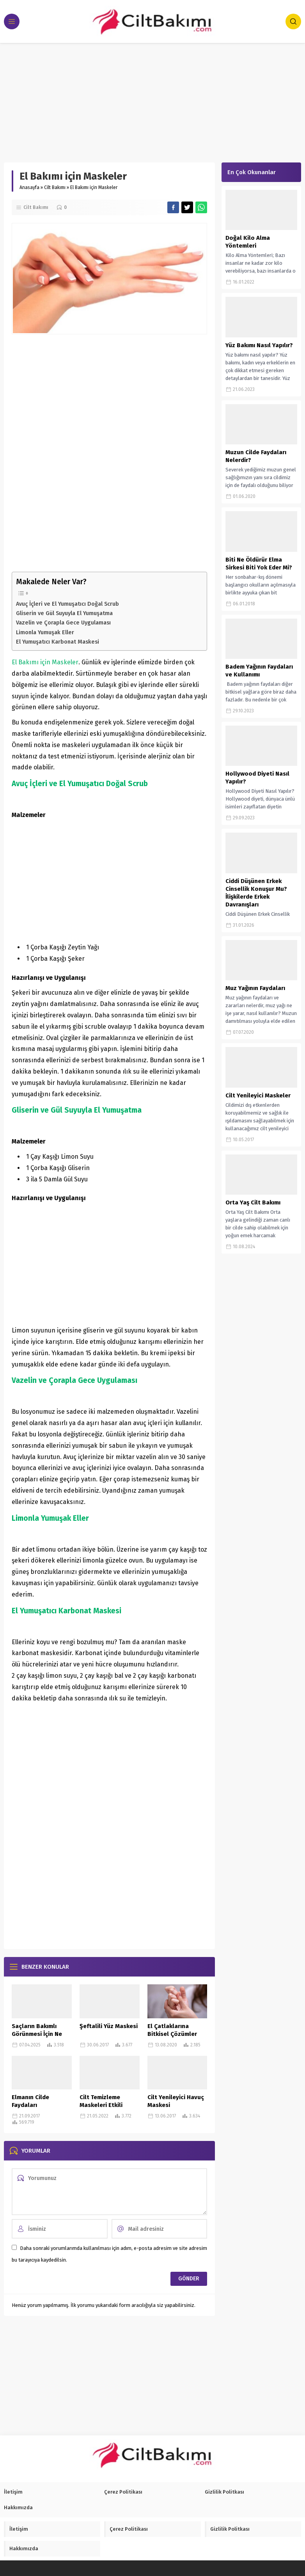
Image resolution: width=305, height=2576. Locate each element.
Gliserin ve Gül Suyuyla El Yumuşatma (64, 613)
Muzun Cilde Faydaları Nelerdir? (255, 456)
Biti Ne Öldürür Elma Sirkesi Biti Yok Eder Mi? (258, 563)
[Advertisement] (152, 100)
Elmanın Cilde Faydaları (30, 2101)
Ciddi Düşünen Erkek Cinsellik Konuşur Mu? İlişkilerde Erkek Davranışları (256, 893)
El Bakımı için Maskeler (45, 662)
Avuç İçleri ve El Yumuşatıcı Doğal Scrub (67, 603)
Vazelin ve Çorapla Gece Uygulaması (63, 622)
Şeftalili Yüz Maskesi (109, 2026)
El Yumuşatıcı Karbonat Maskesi (57, 641)
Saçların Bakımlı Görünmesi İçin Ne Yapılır (37, 2034)
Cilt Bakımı (55, 187)
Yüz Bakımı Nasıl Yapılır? (259, 345)
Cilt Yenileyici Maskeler (258, 1095)
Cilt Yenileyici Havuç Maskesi (175, 2101)
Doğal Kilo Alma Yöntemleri (247, 241)
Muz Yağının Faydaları (255, 988)
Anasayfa (29, 187)
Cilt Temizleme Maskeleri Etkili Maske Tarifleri (101, 2105)
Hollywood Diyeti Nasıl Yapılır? (257, 777)
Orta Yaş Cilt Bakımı (252, 1202)
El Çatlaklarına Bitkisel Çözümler (172, 2030)
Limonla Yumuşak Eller (45, 632)
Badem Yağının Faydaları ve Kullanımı (259, 670)
